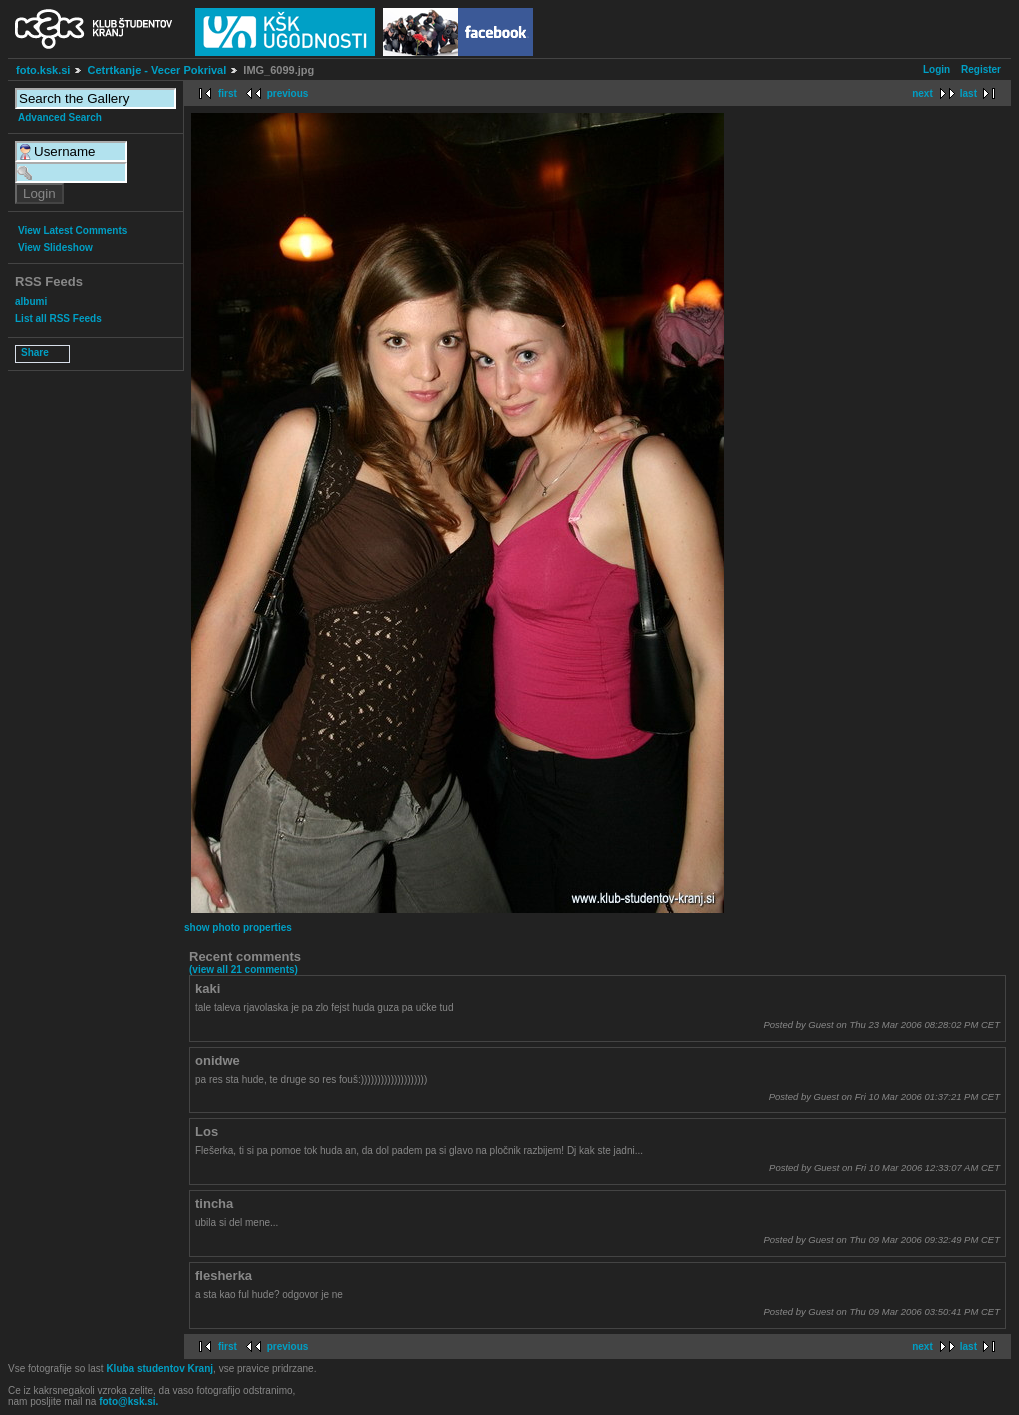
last (968, 93)
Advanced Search (60, 117)
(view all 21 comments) (243, 969)
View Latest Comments (72, 230)
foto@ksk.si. (128, 1401)
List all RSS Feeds (58, 318)
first (227, 93)
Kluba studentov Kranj (159, 1368)
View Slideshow (55, 247)
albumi (31, 301)
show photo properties (238, 927)
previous (288, 93)
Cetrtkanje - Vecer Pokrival (156, 70)
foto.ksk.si (43, 70)
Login (936, 69)
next (922, 93)
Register (981, 69)
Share (35, 352)
